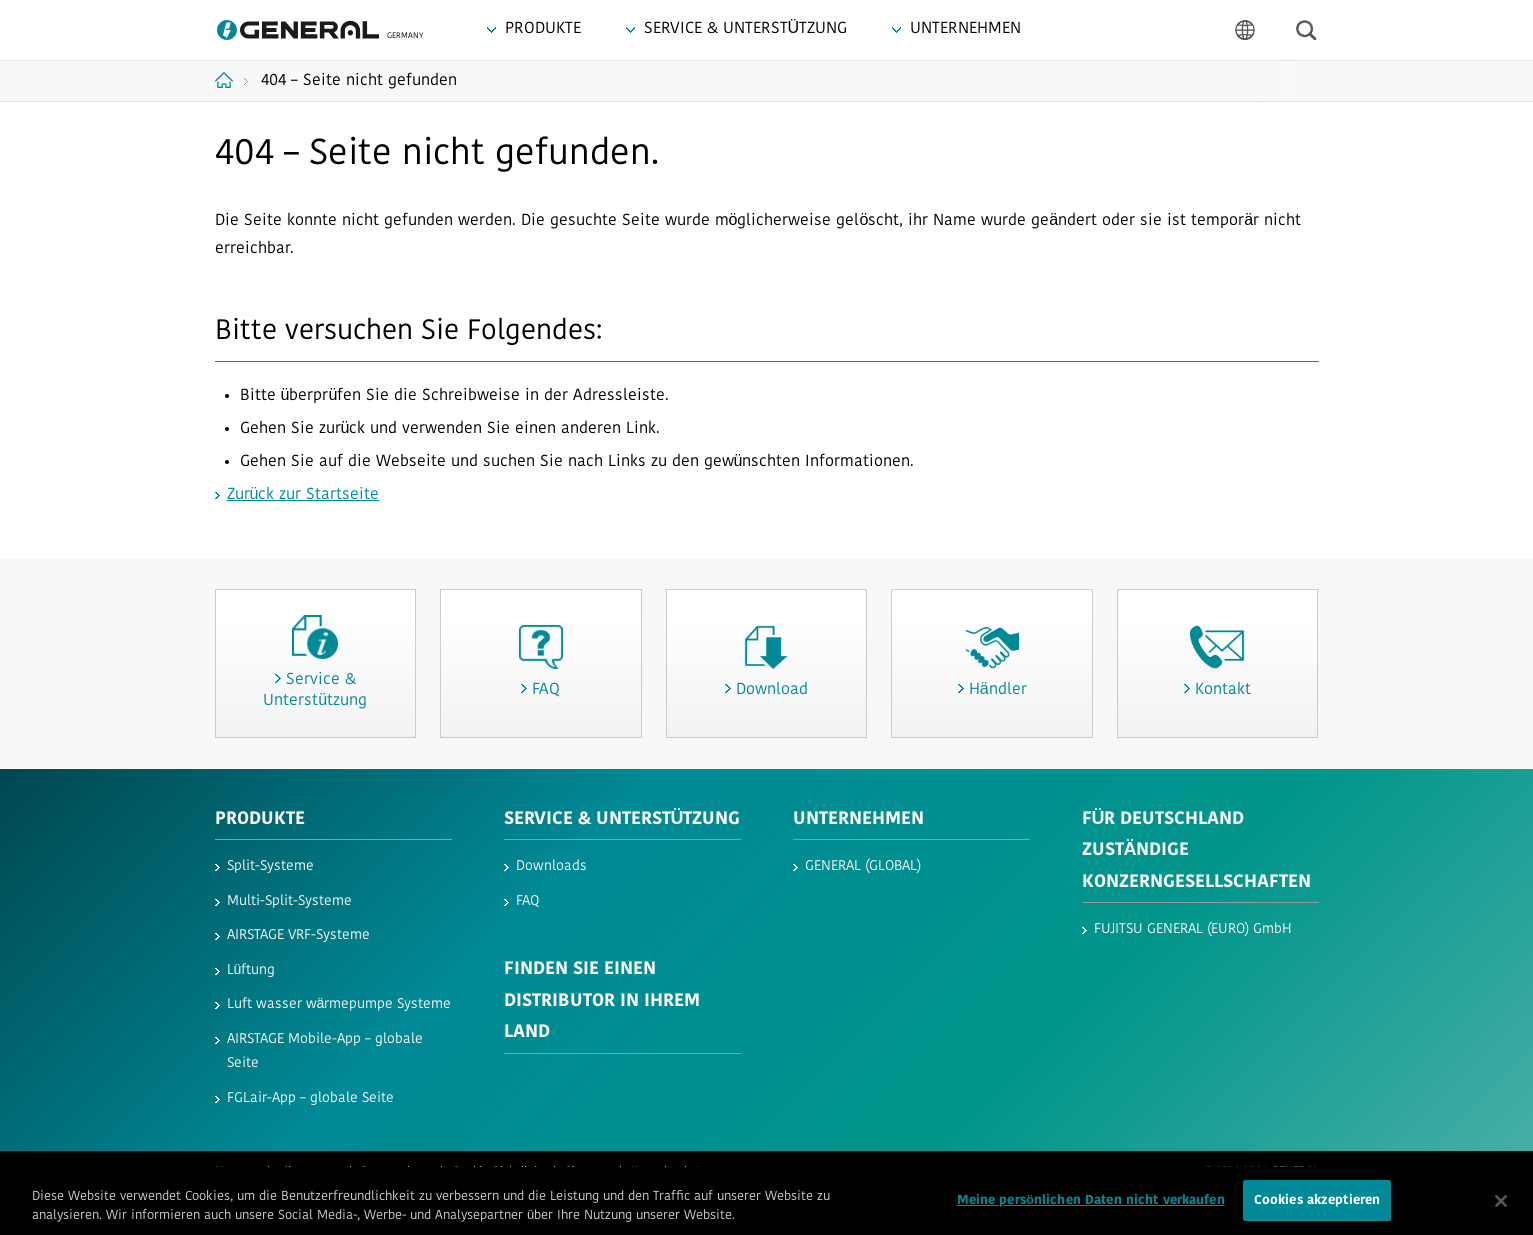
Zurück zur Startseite (303, 495)
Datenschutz (396, 1172)
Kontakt (653, 1172)
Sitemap (587, 1172)
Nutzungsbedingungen (277, 1172)
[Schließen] (1501, 1208)
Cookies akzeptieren (1317, 1208)
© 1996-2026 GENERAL (1261, 1172)
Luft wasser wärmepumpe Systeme (339, 1004)
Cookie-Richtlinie (498, 1172)
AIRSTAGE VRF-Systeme (298, 935)
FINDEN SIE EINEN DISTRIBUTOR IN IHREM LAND (602, 1001)
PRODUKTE (260, 819)
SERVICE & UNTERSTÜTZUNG (622, 819)
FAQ (527, 901)
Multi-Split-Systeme (289, 901)
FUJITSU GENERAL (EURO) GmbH (1193, 929)
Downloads (551, 866)
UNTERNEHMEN (858, 819)
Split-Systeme (270, 866)
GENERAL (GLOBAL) (863, 866)
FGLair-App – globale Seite (310, 1098)
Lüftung (251, 970)
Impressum (726, 1172)
